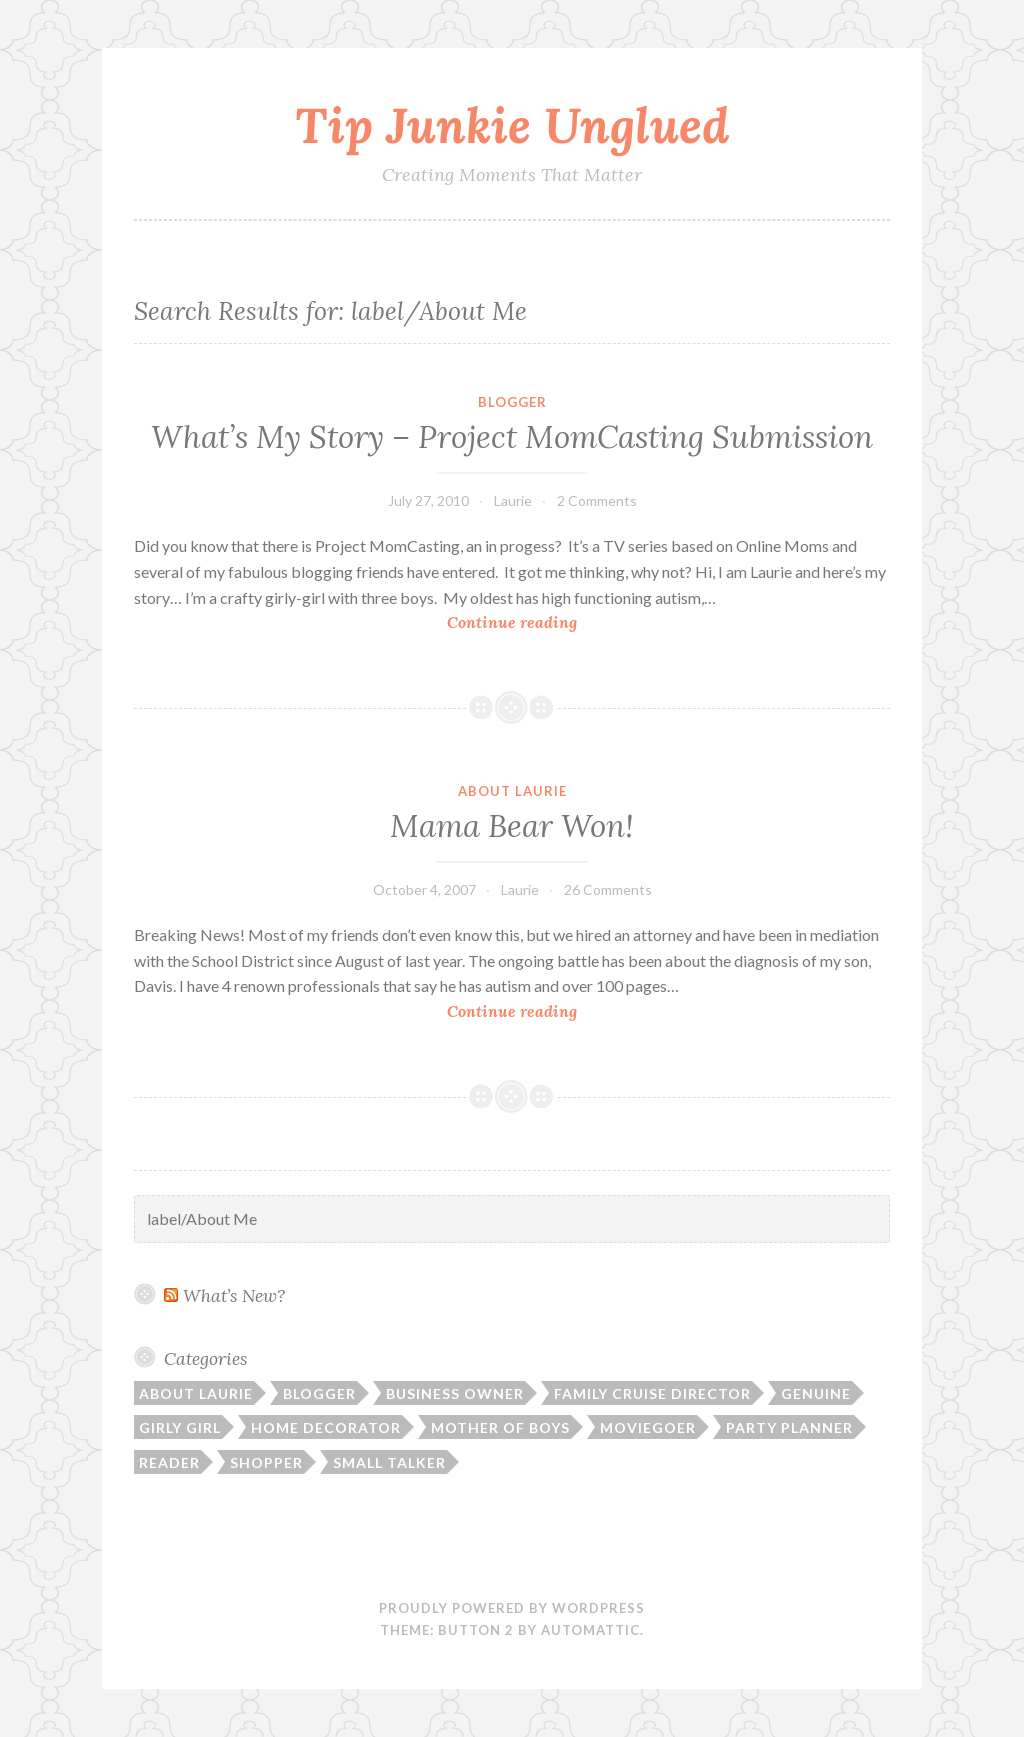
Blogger (512, 402)
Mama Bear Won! (512, 826)
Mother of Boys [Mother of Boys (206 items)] (500, 1427)
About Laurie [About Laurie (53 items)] (196, 1393)
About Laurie (512, 791)
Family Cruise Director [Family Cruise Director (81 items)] (652, 1393)
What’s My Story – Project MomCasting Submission (512, 437)
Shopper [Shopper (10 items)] (266, 1462)
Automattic (590, 1630)
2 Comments (597, 500)
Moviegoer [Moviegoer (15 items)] (648, 1427)
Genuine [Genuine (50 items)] (816, 1393)
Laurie (513, 500)
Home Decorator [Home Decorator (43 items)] (326, 1427)
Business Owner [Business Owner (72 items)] (455, 1393)
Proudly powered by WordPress (512, 1608)
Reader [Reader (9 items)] (169, 1462)
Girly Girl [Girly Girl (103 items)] (180, 1427)
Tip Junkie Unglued (512, 125)
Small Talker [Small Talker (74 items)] (389, 1462)
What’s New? (234, 1295)
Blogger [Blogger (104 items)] (319, 1393)
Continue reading (559, 623)
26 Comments (608, 889)
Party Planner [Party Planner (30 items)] (789, 1427)
